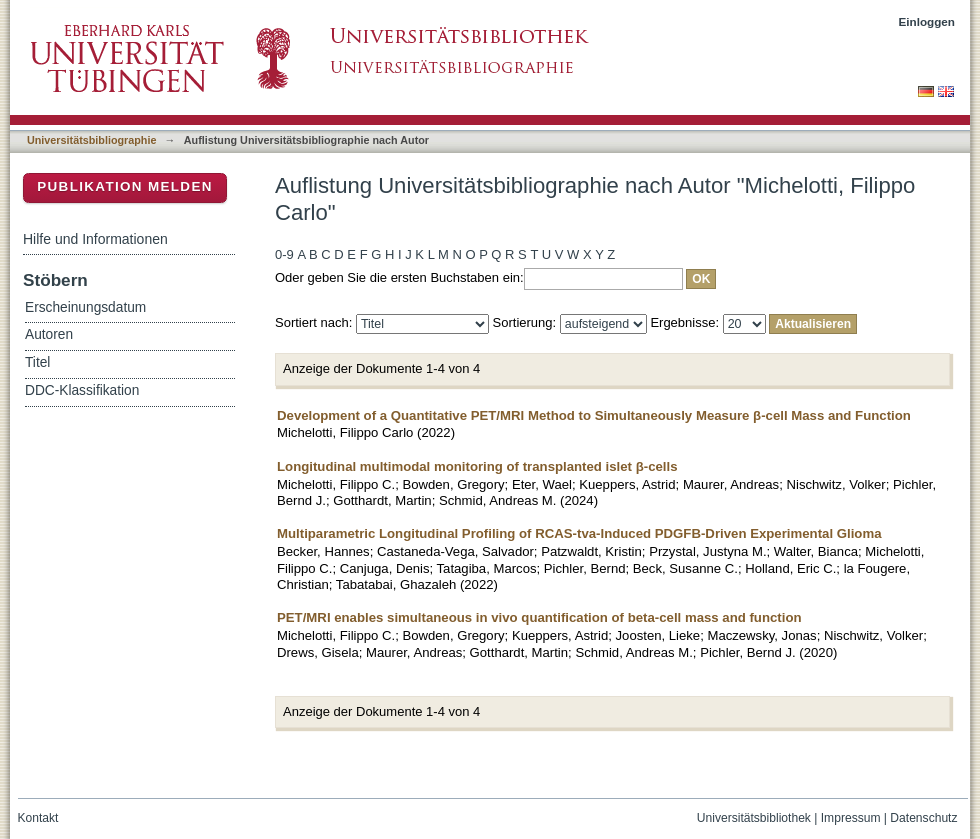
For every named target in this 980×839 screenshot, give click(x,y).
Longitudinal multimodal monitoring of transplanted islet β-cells (477, 466)
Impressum (851, 818)
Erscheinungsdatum (85, 307)
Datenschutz (923, 818)
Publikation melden (125, 186)
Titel (37, 362)
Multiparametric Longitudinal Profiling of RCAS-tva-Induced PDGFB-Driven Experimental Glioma (579, 533)
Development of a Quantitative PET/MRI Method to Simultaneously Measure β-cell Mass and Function (594, 415)
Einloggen (927, 21)
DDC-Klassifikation (82, 390)
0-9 (284, 254)
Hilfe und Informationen (95, 239)
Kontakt (38, 818)
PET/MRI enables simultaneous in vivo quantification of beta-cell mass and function (539, 617)
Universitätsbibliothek (754, 818)
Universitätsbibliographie (91, 140)
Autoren (49, 334)
